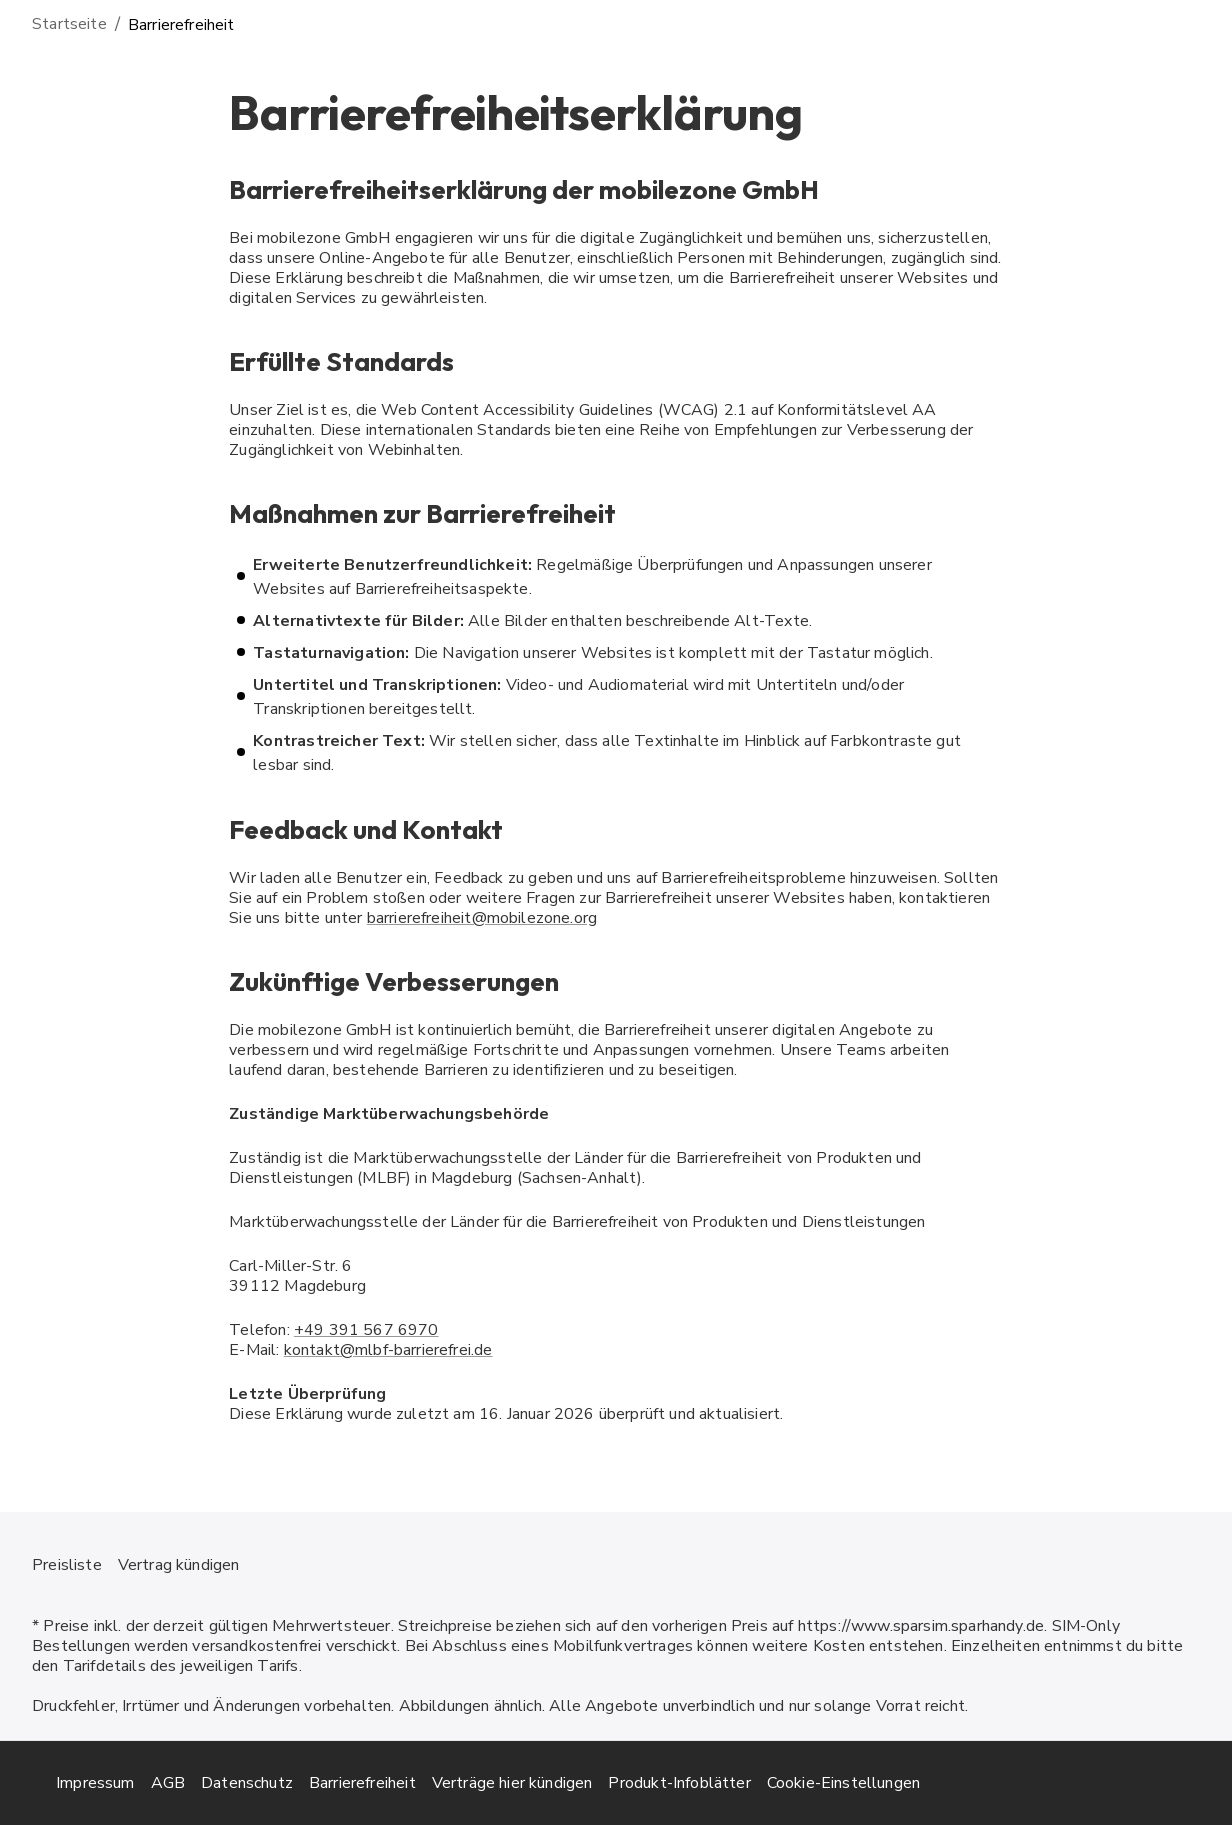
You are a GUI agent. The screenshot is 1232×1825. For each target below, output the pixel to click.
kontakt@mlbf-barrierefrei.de (388, 1350)
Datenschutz (247, 1783)
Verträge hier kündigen (512, 1783)
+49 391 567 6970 (366, 1330)
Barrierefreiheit (362, 1783)
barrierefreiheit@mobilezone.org (482, 918)
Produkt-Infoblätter (679, 1783)
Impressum (95, 1783)
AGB (168, 1783)
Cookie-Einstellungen (843, 1783)
